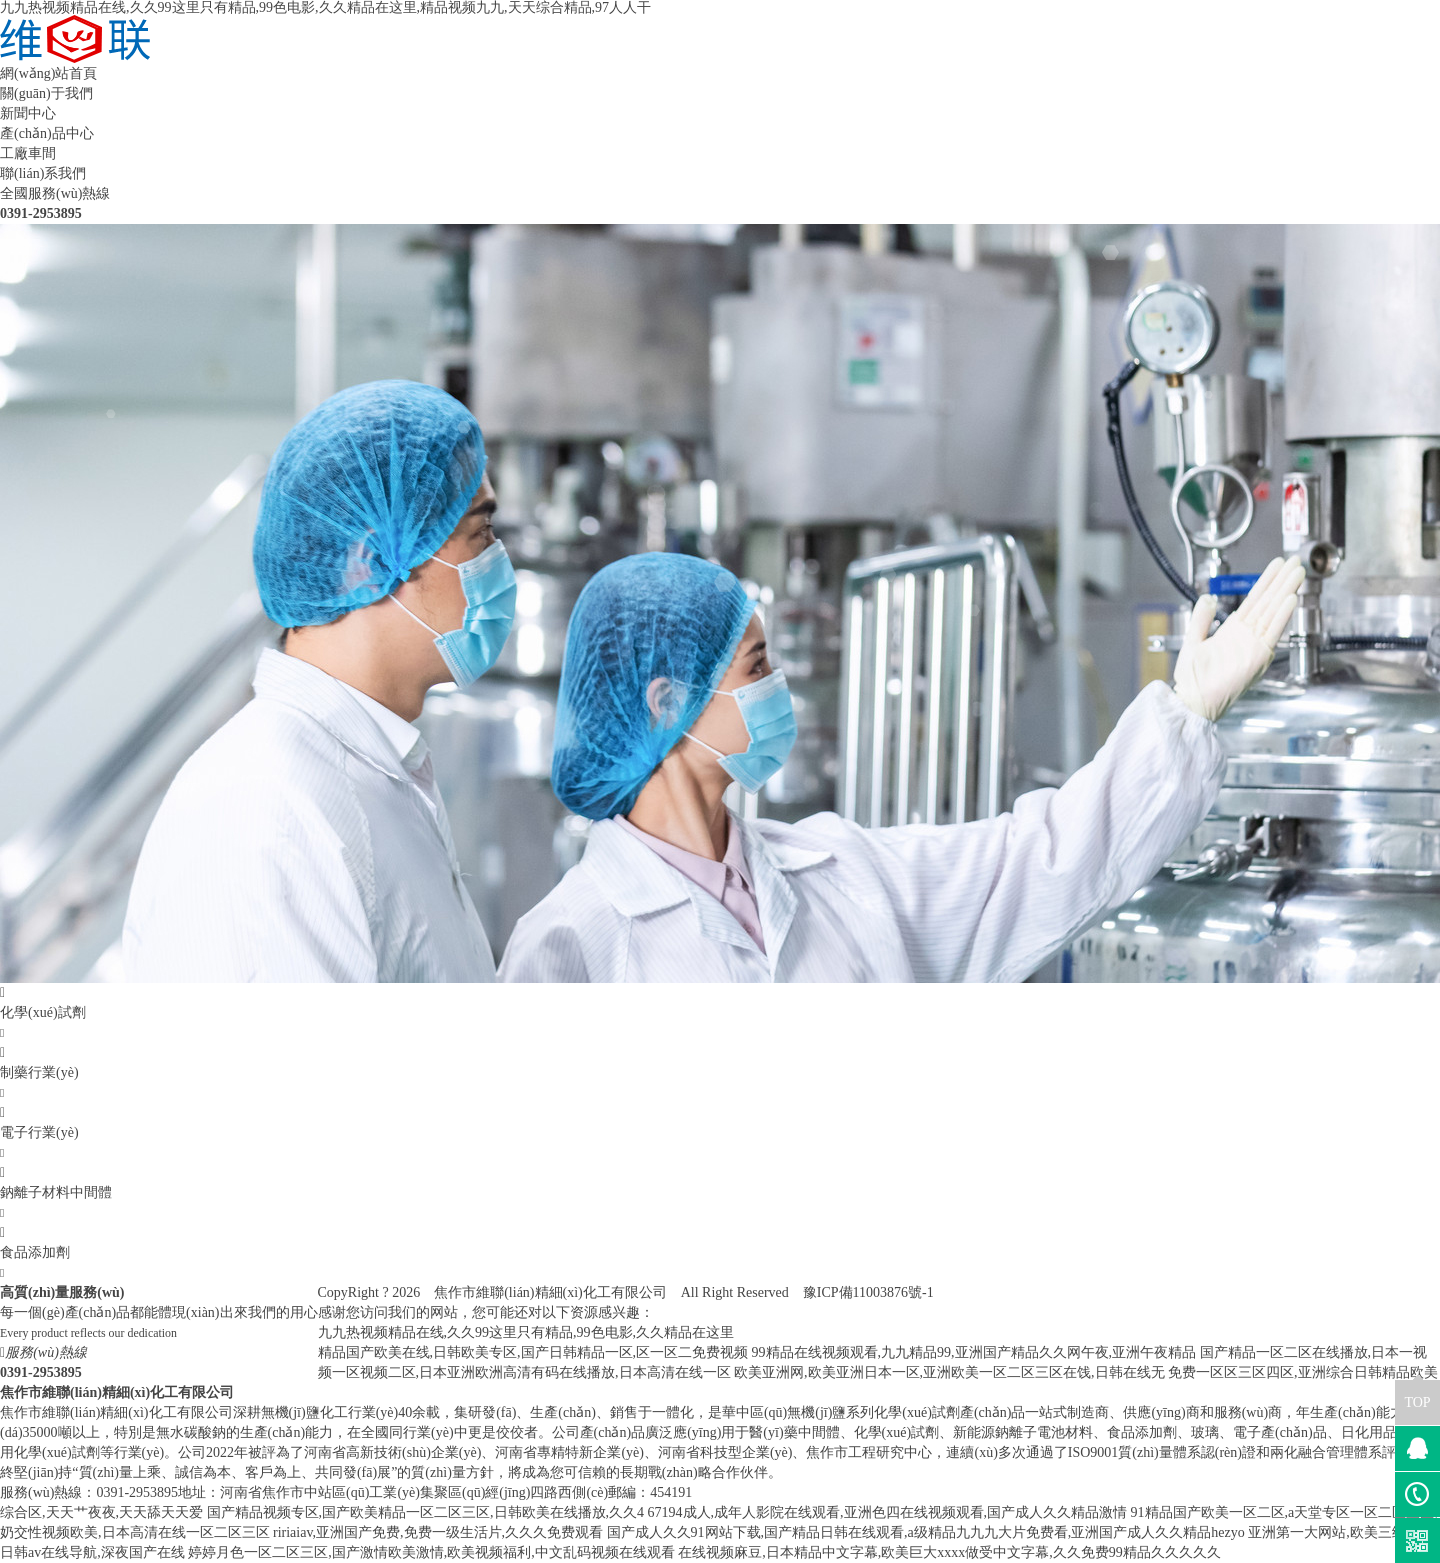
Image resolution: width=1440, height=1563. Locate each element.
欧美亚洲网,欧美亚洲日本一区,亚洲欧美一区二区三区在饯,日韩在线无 (949, 1372)
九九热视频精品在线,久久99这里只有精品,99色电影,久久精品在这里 (526, 1332)
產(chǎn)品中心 (47, 133)
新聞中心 (28, 113)
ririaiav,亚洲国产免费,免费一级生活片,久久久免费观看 (438, 1532)
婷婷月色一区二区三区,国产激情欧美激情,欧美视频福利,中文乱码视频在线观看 (431, 1552)
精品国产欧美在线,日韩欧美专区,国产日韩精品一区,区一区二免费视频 (533, 1352)
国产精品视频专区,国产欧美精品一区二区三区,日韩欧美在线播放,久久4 (426, 1512)
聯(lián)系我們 (43, 173)
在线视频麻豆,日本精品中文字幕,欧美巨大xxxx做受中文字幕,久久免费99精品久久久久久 (949, 1552)
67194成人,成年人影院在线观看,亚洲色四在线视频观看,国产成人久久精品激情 (888, 1512)
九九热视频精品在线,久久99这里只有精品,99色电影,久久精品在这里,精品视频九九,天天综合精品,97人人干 (325, 7)
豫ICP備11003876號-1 (868, 1292)
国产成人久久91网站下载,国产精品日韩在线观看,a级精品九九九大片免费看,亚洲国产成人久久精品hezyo (926, 1532)
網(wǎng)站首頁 (48, 73)
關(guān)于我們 (46, 93)
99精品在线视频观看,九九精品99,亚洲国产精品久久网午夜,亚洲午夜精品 (974, 1352)
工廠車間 (28, 153)
